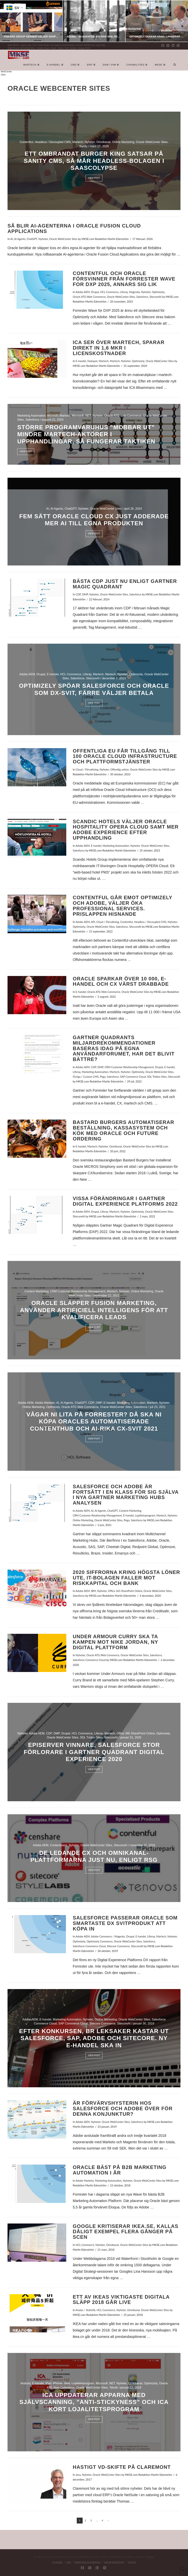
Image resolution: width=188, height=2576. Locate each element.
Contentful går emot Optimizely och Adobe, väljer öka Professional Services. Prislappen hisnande (122, 906)
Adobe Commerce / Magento (108, 1936)
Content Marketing (130, 1510)
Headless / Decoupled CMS (150, 921)
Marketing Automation (116, 845)
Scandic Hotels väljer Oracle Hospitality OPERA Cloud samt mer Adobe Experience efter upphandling (125, 830)
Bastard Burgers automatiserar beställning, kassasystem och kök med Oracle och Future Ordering (123, 1130)
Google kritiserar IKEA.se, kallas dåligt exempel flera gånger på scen (125, 2231)
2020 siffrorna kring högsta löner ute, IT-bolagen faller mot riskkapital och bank (126, 1577)
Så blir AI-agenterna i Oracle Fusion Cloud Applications (74, 228)
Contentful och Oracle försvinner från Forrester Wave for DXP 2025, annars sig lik (124, 278)
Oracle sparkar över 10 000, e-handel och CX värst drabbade (121, 981)
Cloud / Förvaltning (87, 769)
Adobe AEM (83, 292)
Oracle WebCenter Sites (63, 239)
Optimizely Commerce (100, 1941)
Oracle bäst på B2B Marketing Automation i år (119, 2170)
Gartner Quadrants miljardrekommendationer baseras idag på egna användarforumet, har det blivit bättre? (123, 1048)
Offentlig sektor (119, 769)
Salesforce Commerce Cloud (89, 1660)
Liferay (124, 292)
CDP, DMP (82, 594)
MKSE (150, 2557)
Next (180, 21)
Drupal (95, 292)
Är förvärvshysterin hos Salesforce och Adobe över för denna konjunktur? (123, 2108)
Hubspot (92, 361)
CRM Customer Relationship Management (129, 1067)
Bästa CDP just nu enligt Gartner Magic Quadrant (125, 584)
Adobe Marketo (85, 2180)
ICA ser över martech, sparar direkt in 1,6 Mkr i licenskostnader (118, 347)
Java (78, 2474)
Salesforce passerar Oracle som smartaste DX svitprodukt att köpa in (125, 1923)
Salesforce (142, 296)
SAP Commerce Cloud (133, 1076)
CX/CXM (131, 2562)
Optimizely (158, 292)
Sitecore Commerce (118, 1946)
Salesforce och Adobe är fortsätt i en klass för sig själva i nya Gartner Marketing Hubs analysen (125, 1495)
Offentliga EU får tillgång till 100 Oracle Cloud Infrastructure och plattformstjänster (125, 756)
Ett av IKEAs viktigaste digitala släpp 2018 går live (121, 2299)
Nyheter (43, 239)
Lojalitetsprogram (145, 1515)
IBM (93, 1590)
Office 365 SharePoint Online (125, 1590)
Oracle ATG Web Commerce (89, 296)
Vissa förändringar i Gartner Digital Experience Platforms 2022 (125, 1201)
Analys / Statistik (85, 2310)
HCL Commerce (109, 292)
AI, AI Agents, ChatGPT (23, 239)
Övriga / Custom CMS (86, 1076)
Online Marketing (83, 1520)
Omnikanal (115, 1146)
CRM (68, 2562)
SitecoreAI (155, 296)
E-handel (81, 361)
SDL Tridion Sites (157, 1076)
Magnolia (134, 292)
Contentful (126, 921)
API (93, 921)
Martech (104, 361)
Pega (103, 1076)
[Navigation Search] (174, 64)
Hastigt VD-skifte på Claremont (122, 2467)
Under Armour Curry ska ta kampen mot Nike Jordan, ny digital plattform (115, 1642)
